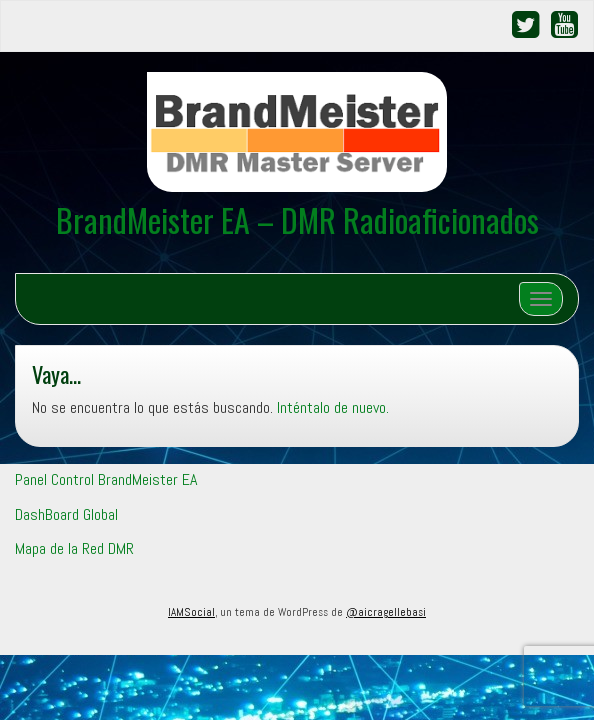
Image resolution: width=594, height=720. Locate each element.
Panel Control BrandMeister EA (106, 479)
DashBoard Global (66, 514)
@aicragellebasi (386, 612)
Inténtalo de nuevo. (333, 407)
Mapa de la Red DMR (74, 548)
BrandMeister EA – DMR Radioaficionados (297, 219)
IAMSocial (191, 612)
